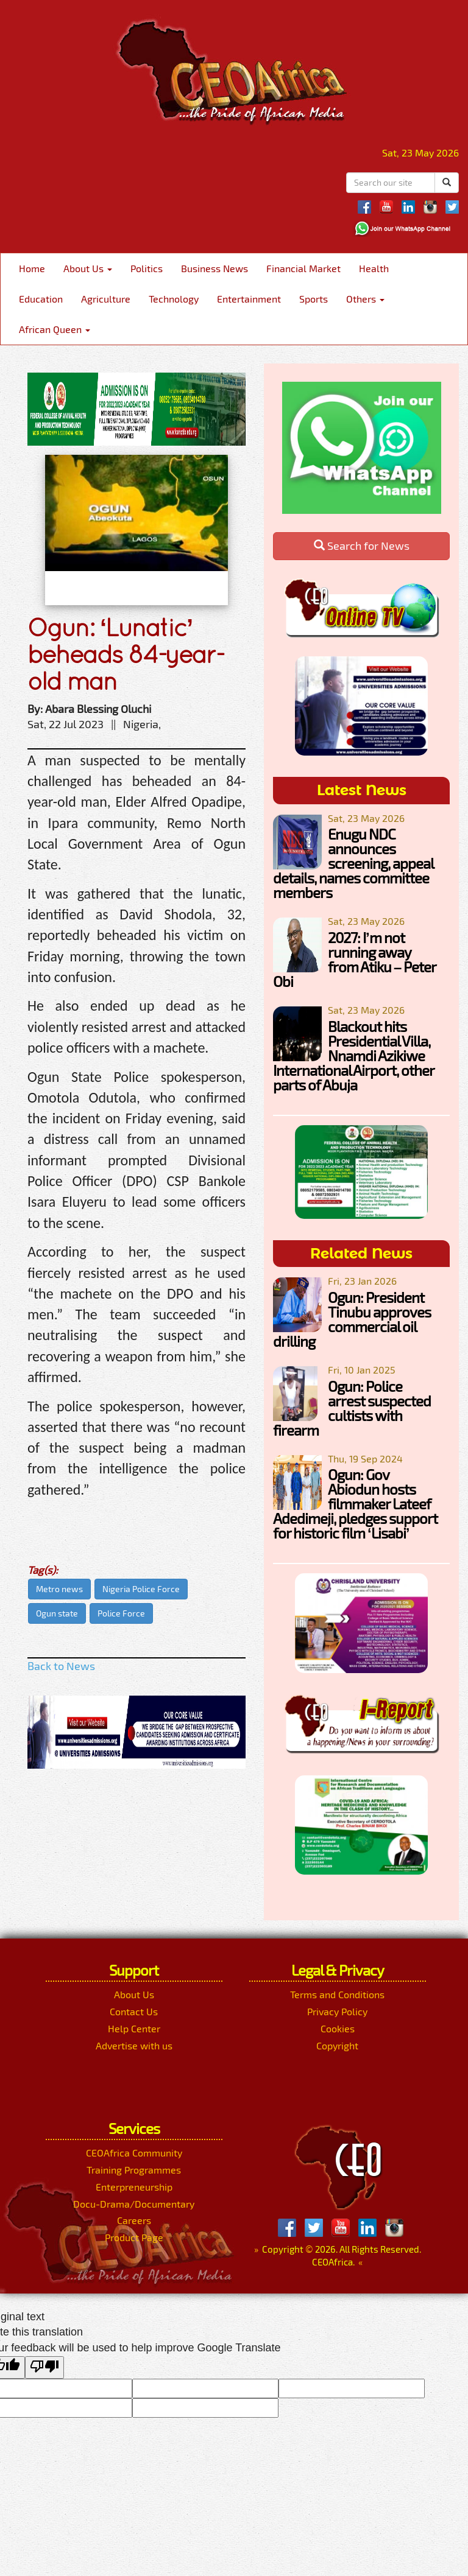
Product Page (134, 2237)
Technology (174, 298)
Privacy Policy (337, 2011)
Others (365, 298)
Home (32, 268)
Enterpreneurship (134, 2186)
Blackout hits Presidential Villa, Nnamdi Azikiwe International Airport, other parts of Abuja (353, 1055)
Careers (134, 2220)
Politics (146, 268)
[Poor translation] (44, 2367)
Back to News (61, 1665)
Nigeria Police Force (141, 1589)
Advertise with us (134, 2045)
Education (41, 298)
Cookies (338, 2028)
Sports (313, 298)
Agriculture (105, 298)
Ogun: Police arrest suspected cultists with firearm (352, 1408)
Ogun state (57, 1613)
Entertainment (249, 298)
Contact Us (134, 2011)
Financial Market (303, 268)
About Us (87, 268)
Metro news (59, 1589)
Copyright (337, 2045)
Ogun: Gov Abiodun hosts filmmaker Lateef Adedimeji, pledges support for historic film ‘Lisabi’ (355, 1503)
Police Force (121, 1613)
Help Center (134, 2028)
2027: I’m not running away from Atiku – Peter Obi (354, 959)
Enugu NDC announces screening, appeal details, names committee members (353, 863)
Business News (214, 268)
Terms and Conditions (337, 1994)
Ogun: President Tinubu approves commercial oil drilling (352, 1319)
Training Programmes (134, 2169)
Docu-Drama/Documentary (133, 2203)
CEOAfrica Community (134, 2152)
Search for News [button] (362, 545)
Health (374, 268)
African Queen (54, 329)
